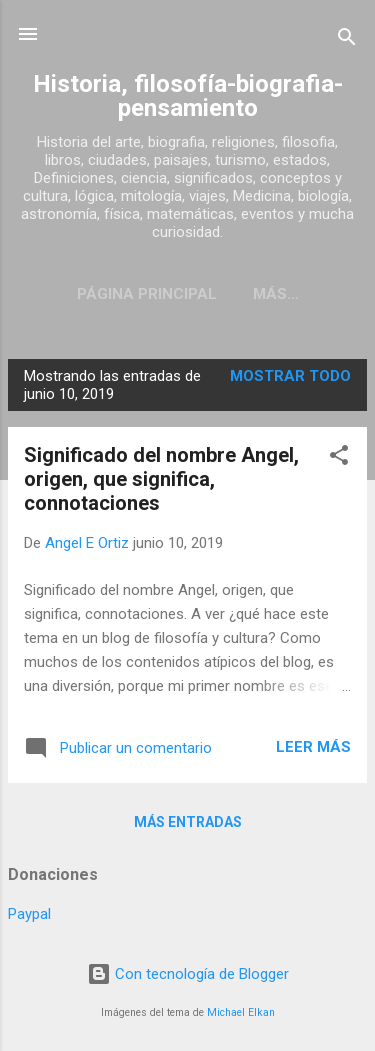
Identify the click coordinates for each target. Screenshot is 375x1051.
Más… (276, 294)
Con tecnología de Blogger (188, 974)
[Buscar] (347, 40)
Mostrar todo (290, 376)
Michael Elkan (241, 1012)
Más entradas (188, 822)
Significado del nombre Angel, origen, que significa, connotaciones (161, 479)
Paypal (29, 914)
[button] (339, 458)
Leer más (313, 747)
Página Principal (147, 294)
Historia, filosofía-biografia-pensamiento (188, 96)
